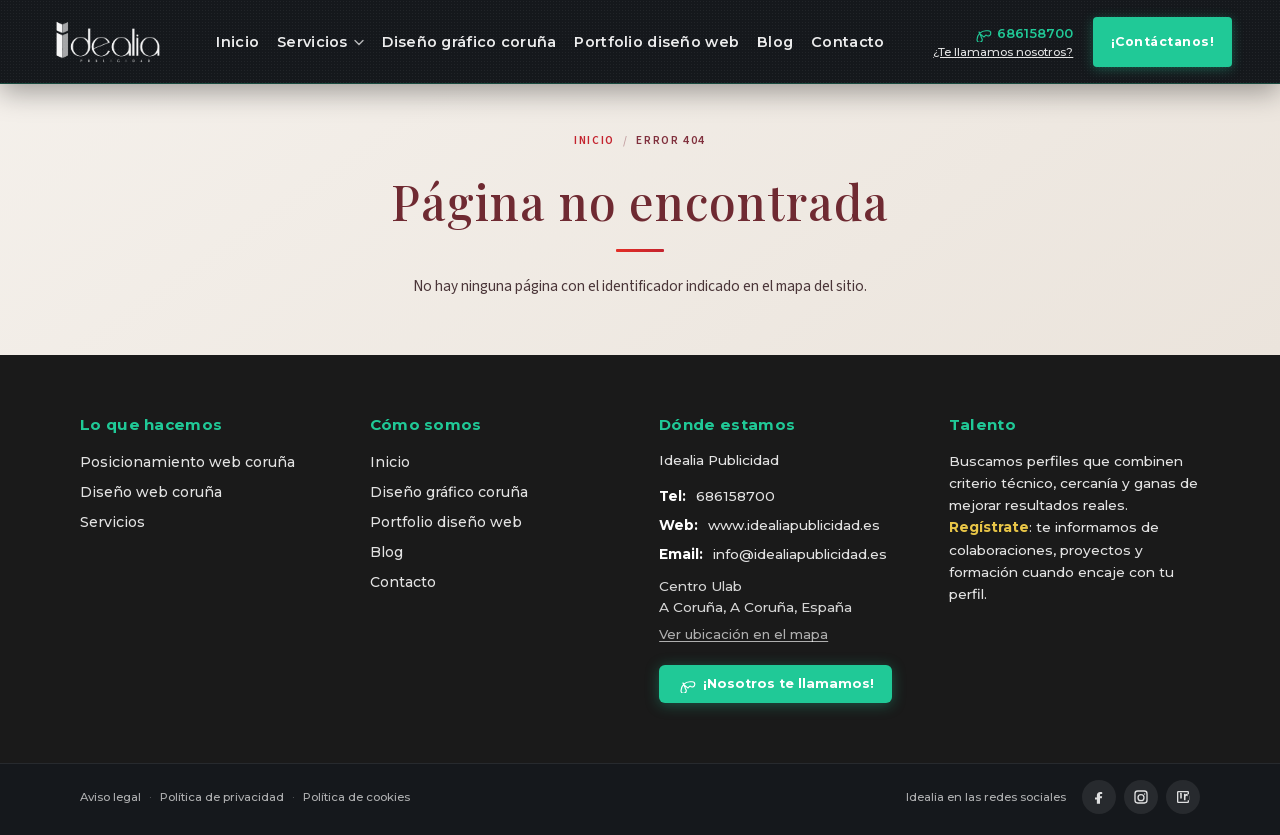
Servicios (320, 42)
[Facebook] (1099, 797)
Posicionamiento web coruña (187, 462)
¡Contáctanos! (1163, 41)
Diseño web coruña (151, 492)
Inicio (237, 42)
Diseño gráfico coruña (469, 42)
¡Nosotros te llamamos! (776, 684)
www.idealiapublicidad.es (794, 525)
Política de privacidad (222, 797)
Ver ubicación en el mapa (743, 634)
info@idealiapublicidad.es (800, 554)
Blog (775, 42)
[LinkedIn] (1183, 797)
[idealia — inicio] (108, 42)
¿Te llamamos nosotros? (1003, 52)
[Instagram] (1141, 797)
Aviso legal (110, 797)
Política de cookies (356, 797)
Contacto (847, 42)
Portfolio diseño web (656, 42)
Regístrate (989, 527)
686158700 (735, 496)
